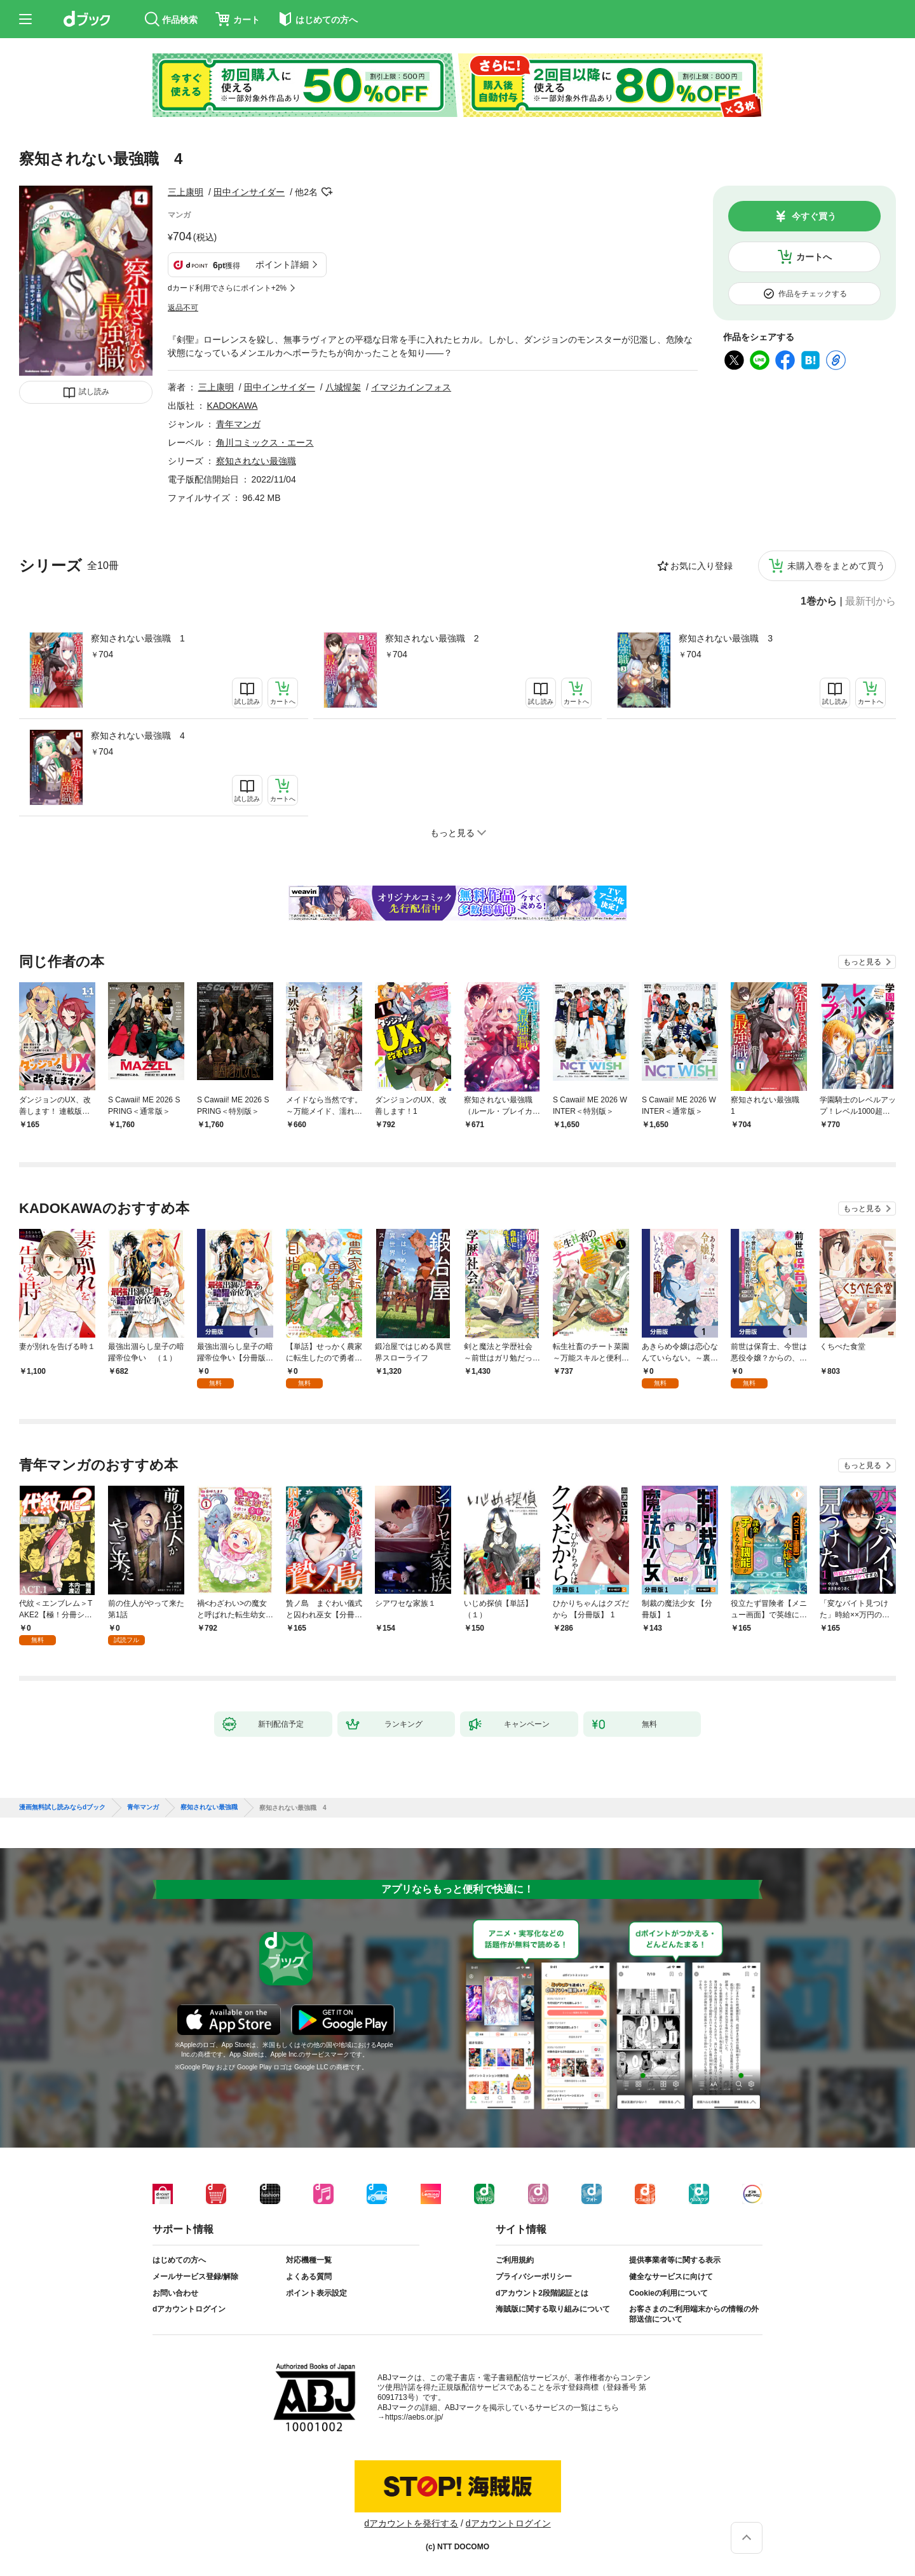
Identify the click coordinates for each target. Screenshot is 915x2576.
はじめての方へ (179, 2260)
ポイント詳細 (282, 264)
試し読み (94, 391)
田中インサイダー (249, 192)
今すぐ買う (814, 216)
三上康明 (185, 192)
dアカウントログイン (189, 2309)
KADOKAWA (232, 406)
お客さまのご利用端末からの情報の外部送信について (694, 2314)
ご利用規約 (515, 2260)
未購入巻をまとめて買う (836, 566)
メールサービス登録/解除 (195, 2276)
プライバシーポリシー (534, 2276)
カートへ (814, 257)
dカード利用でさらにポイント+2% (227, 288)
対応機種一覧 (309, 2260)
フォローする (326, 192)
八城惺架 (343, 387)
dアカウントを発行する (411, 2523)
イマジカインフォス (411, 387)
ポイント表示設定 (316, 2293)
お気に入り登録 (701, 566)
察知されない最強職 (256, 461)
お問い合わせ (175, 2293)
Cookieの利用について (668, 2293)
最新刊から (870, 601)
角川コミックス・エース (265, 442)
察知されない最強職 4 (138, 735)
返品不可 (183, 307)
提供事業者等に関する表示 (675, 2260)
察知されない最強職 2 (432, 638)
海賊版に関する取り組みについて (553, 2309)
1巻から (819, 601)
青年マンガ (238, 424)
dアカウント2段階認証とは (542, 2293)
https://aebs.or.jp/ (414, 2417)
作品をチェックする (812, 293)
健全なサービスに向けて (671, 2276)
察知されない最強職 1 (138, 638)
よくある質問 (309, 2276)
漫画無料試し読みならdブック (62, 1807)
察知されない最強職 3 (726, 638)
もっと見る (862, 961)
